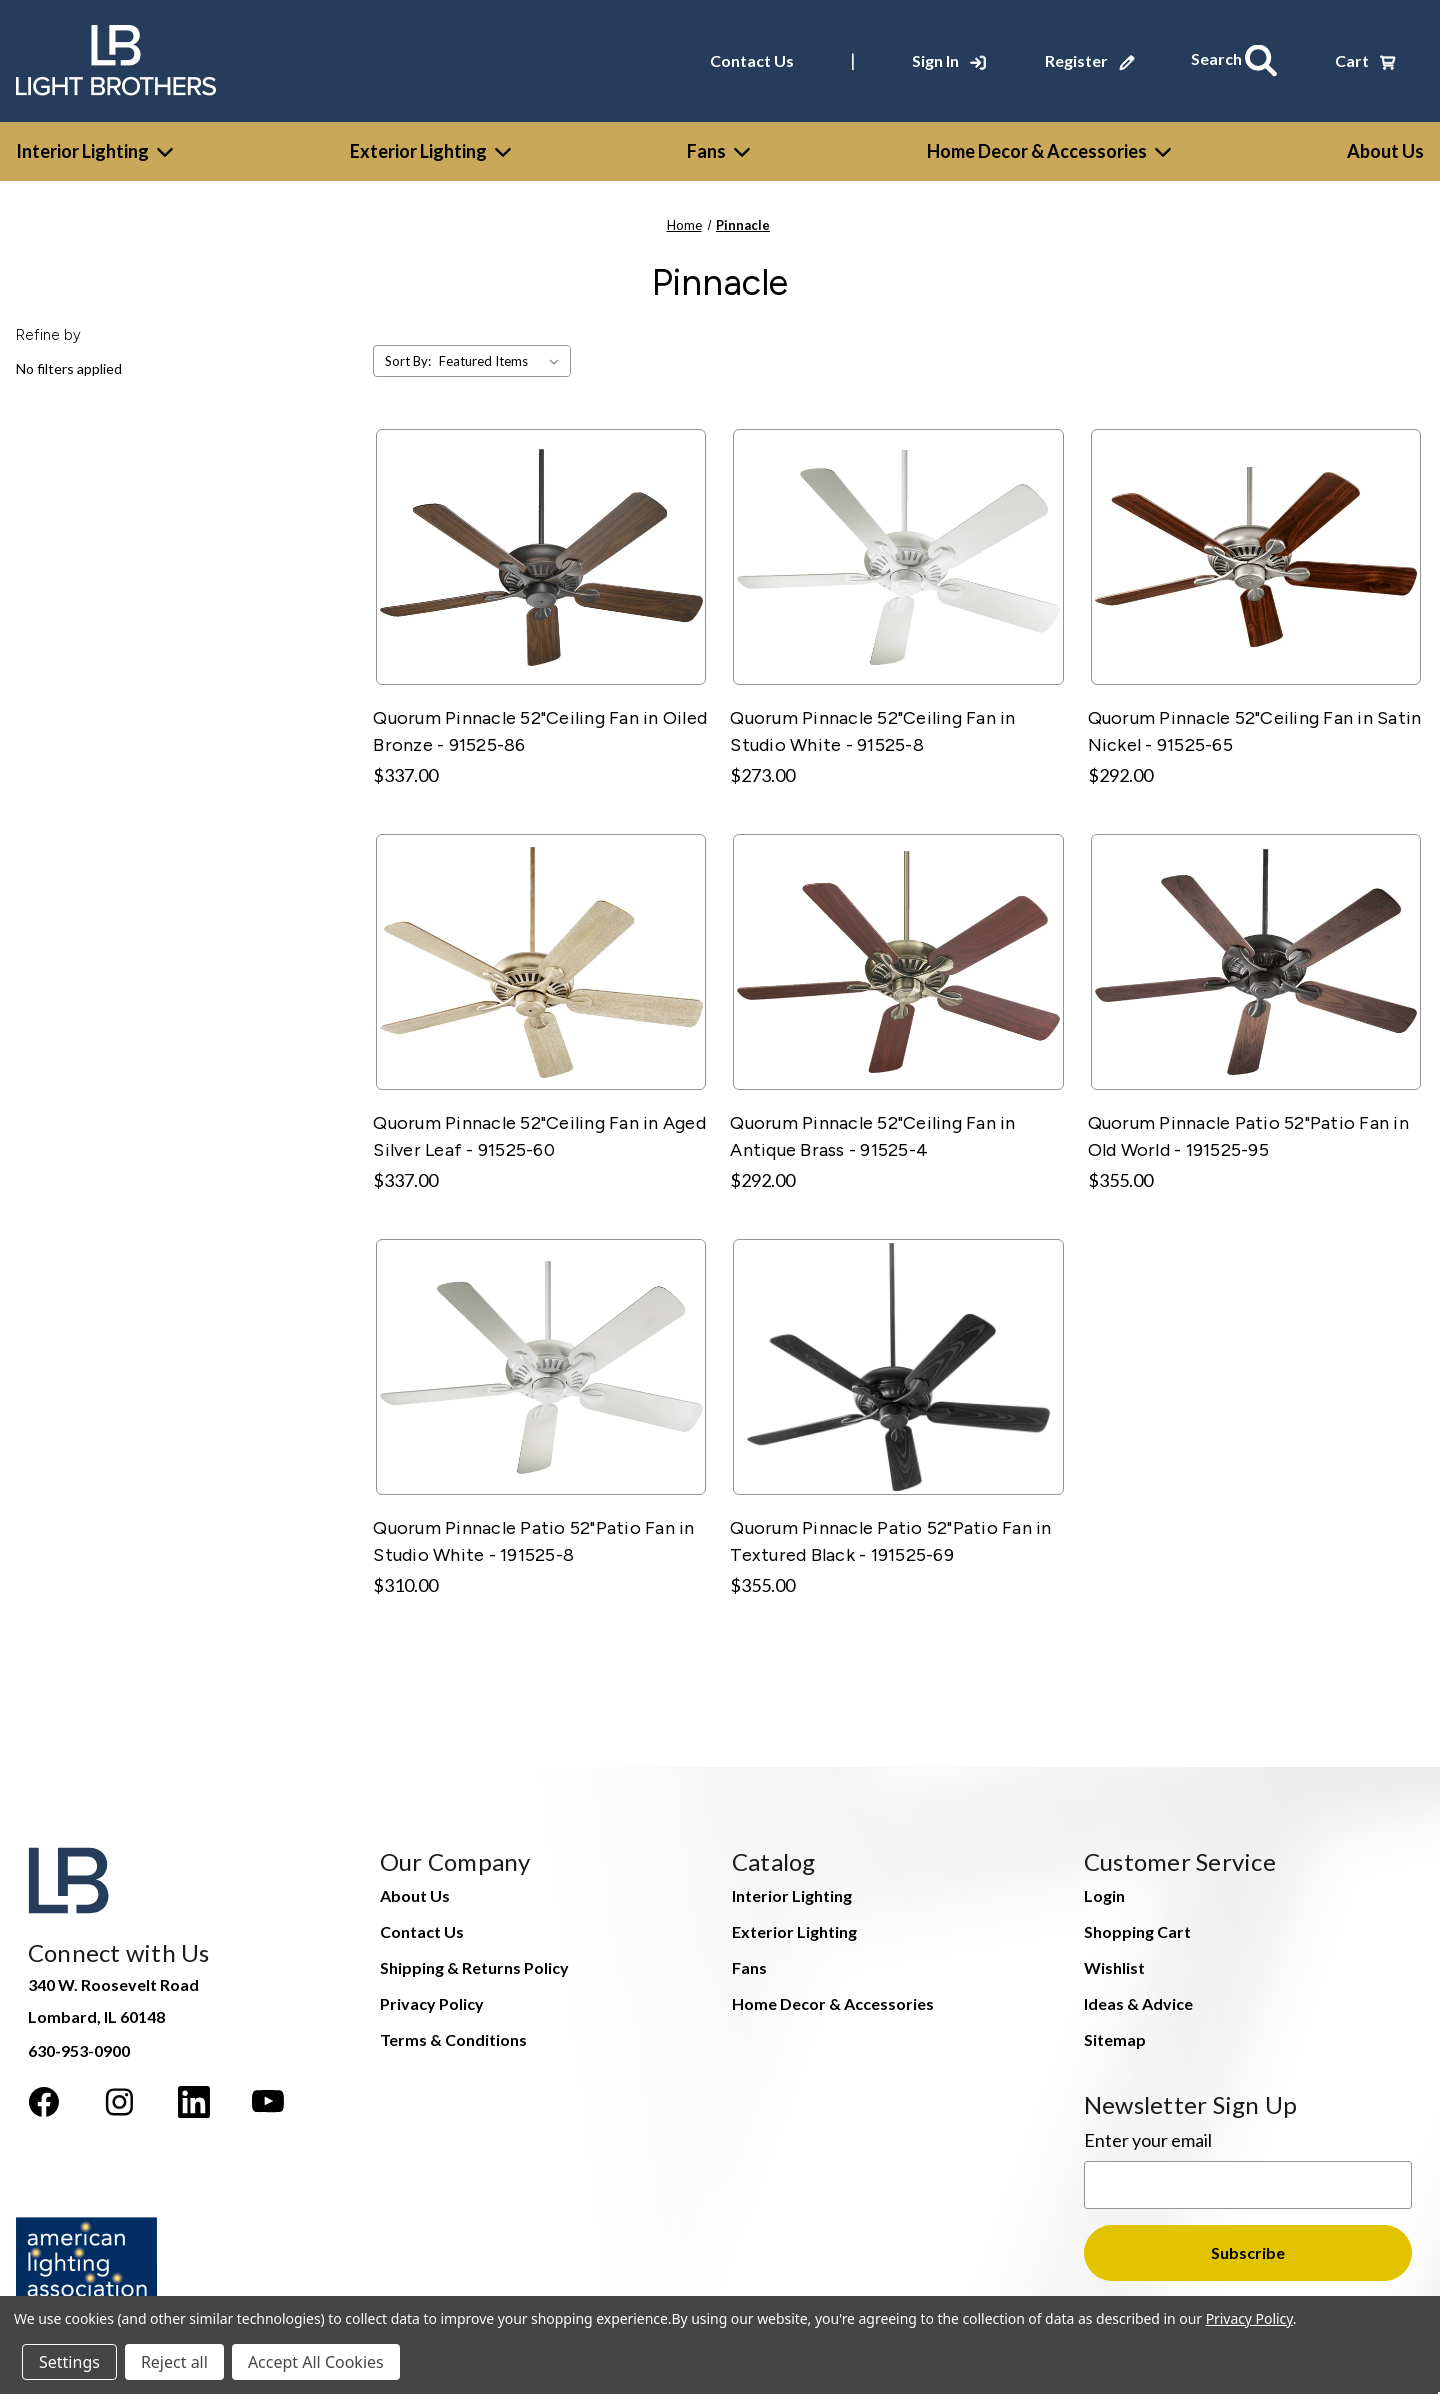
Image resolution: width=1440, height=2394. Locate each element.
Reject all (174, 2362)
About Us (415, 1887)
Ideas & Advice (1138, 1995)
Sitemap (1115, 2031)
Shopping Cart (1137, 1923)
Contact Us (762, 56)
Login (1104, 1887)
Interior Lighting (94, 143)
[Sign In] (959, 57)
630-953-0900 (79, 2042)
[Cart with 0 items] (1365, 57)
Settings (69, 2362)
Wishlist (1114, 1959)
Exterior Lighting (430, 143)
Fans (718, 143)
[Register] (1100, 57)
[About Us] (1385, 143)
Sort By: (408, 354)
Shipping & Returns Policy (474, 1959)
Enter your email (1148, 2132)
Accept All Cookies (316, 2362)
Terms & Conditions (453, 2031)
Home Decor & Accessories (1049, 143)
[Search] (1240, 57)
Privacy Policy (432, 1995)
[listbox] (503, 354)
